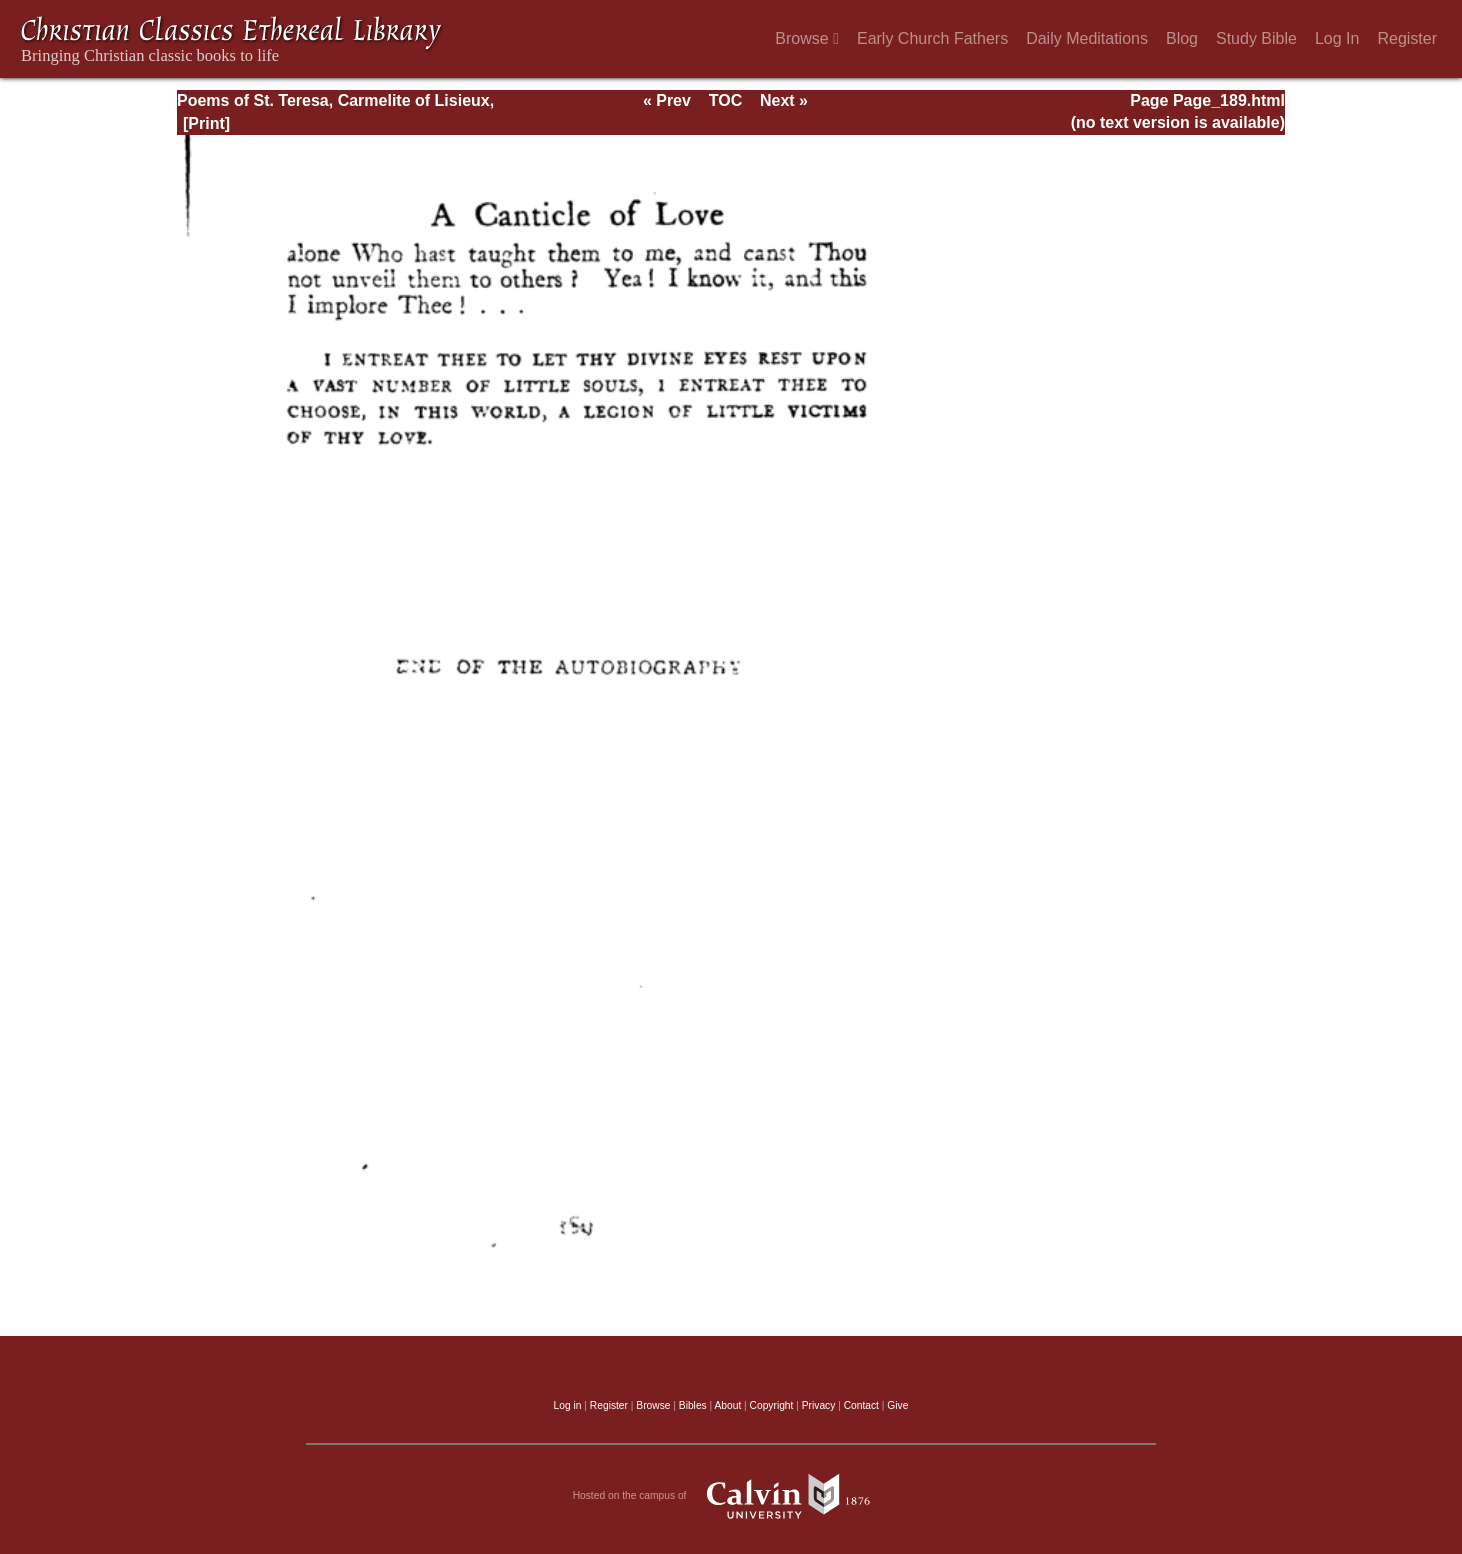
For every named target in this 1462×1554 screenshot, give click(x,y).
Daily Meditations (1087, 38)
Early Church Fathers (932, 38)
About (727, 1405)
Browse (807, 38)
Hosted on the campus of (731, 1496)
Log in (568, 1405)
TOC (725, 100)
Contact (861, 1405)
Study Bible (1256, 38)
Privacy (819, 1405)
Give (897, 1405)
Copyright (772, 1405)
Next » (784, 100)
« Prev (667, 100)
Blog (1182, 38)
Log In (1337, 38)
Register (1407, 38)
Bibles (693, 1405)
